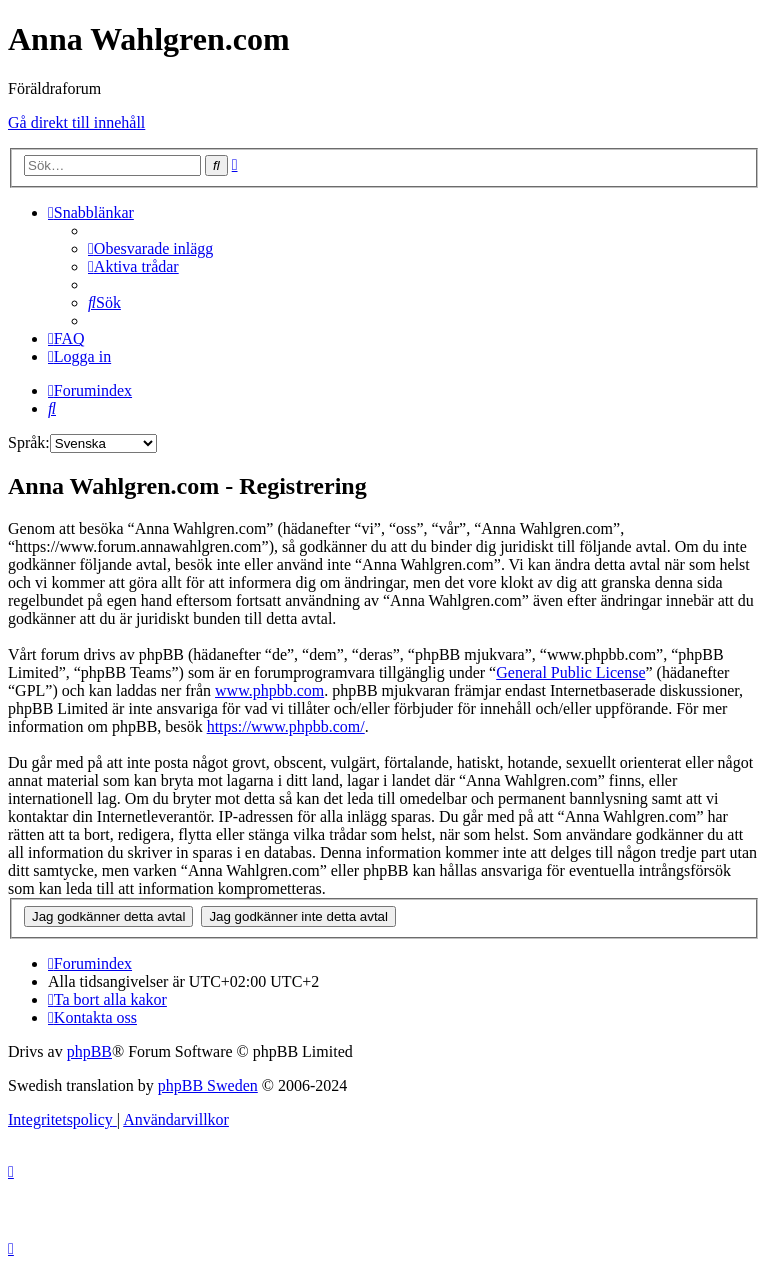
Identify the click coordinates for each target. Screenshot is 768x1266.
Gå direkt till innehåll (76, 122)
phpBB (89, 1051)
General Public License (570, 672)
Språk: (29, 442)
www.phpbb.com (269, 690)
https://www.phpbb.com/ (286, 726)
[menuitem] (150, 248)
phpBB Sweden (208, 1085)
